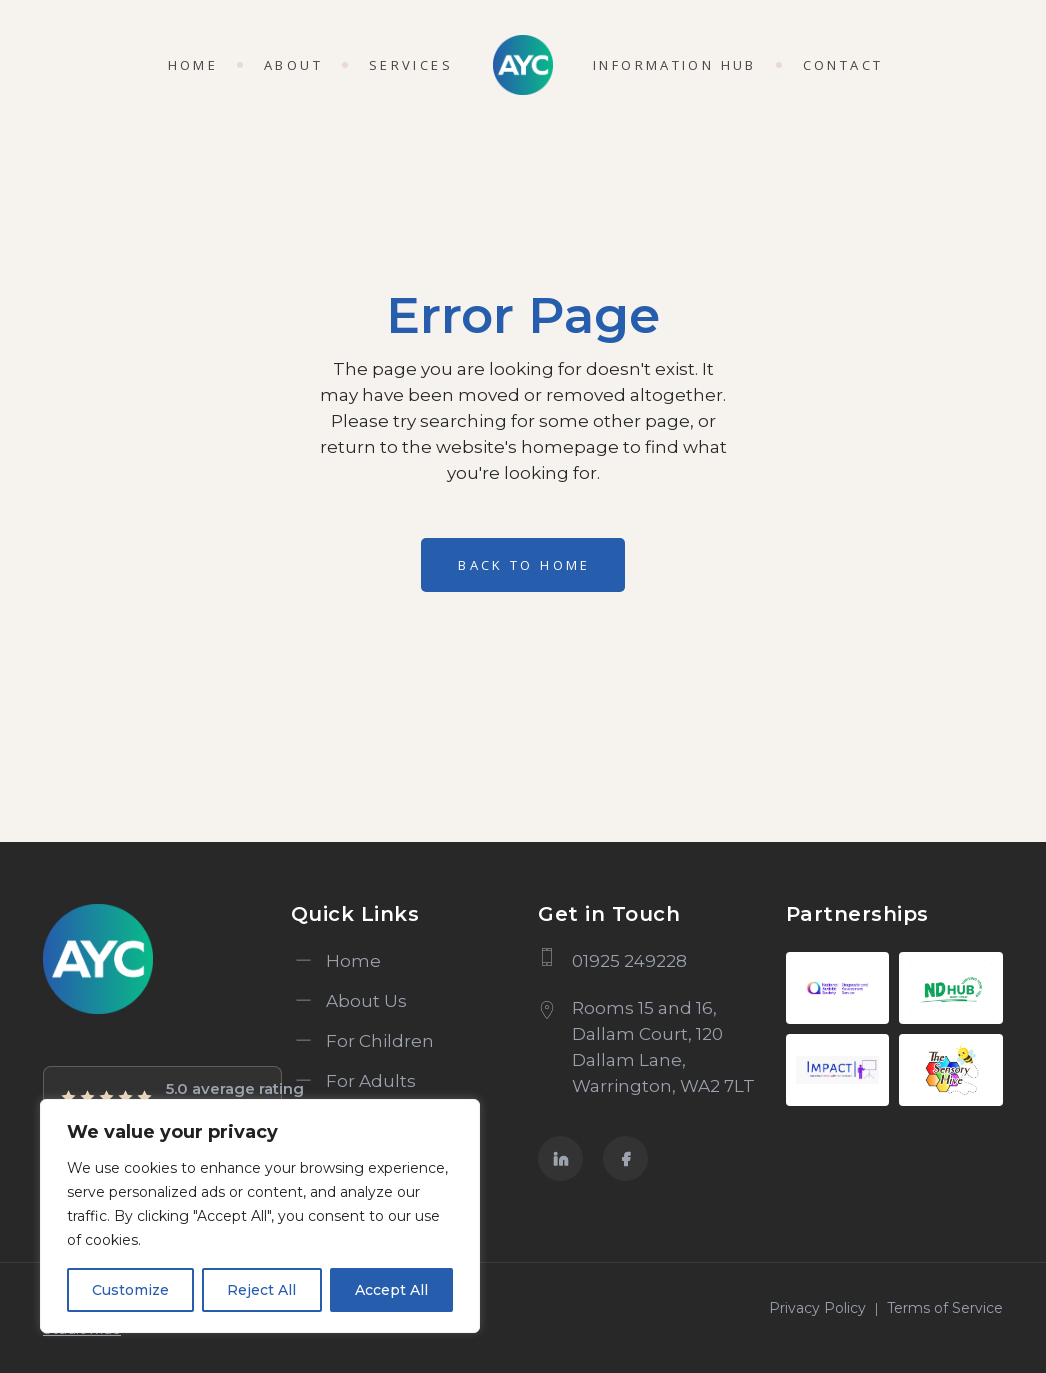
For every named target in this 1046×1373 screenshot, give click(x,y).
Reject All (261, 1290)
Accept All (391, 1290)
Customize (130, 1290)
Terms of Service (945, 1308)
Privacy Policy (817, 1308)
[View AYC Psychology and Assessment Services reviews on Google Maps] (162, 1098)
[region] (260, 1216)
